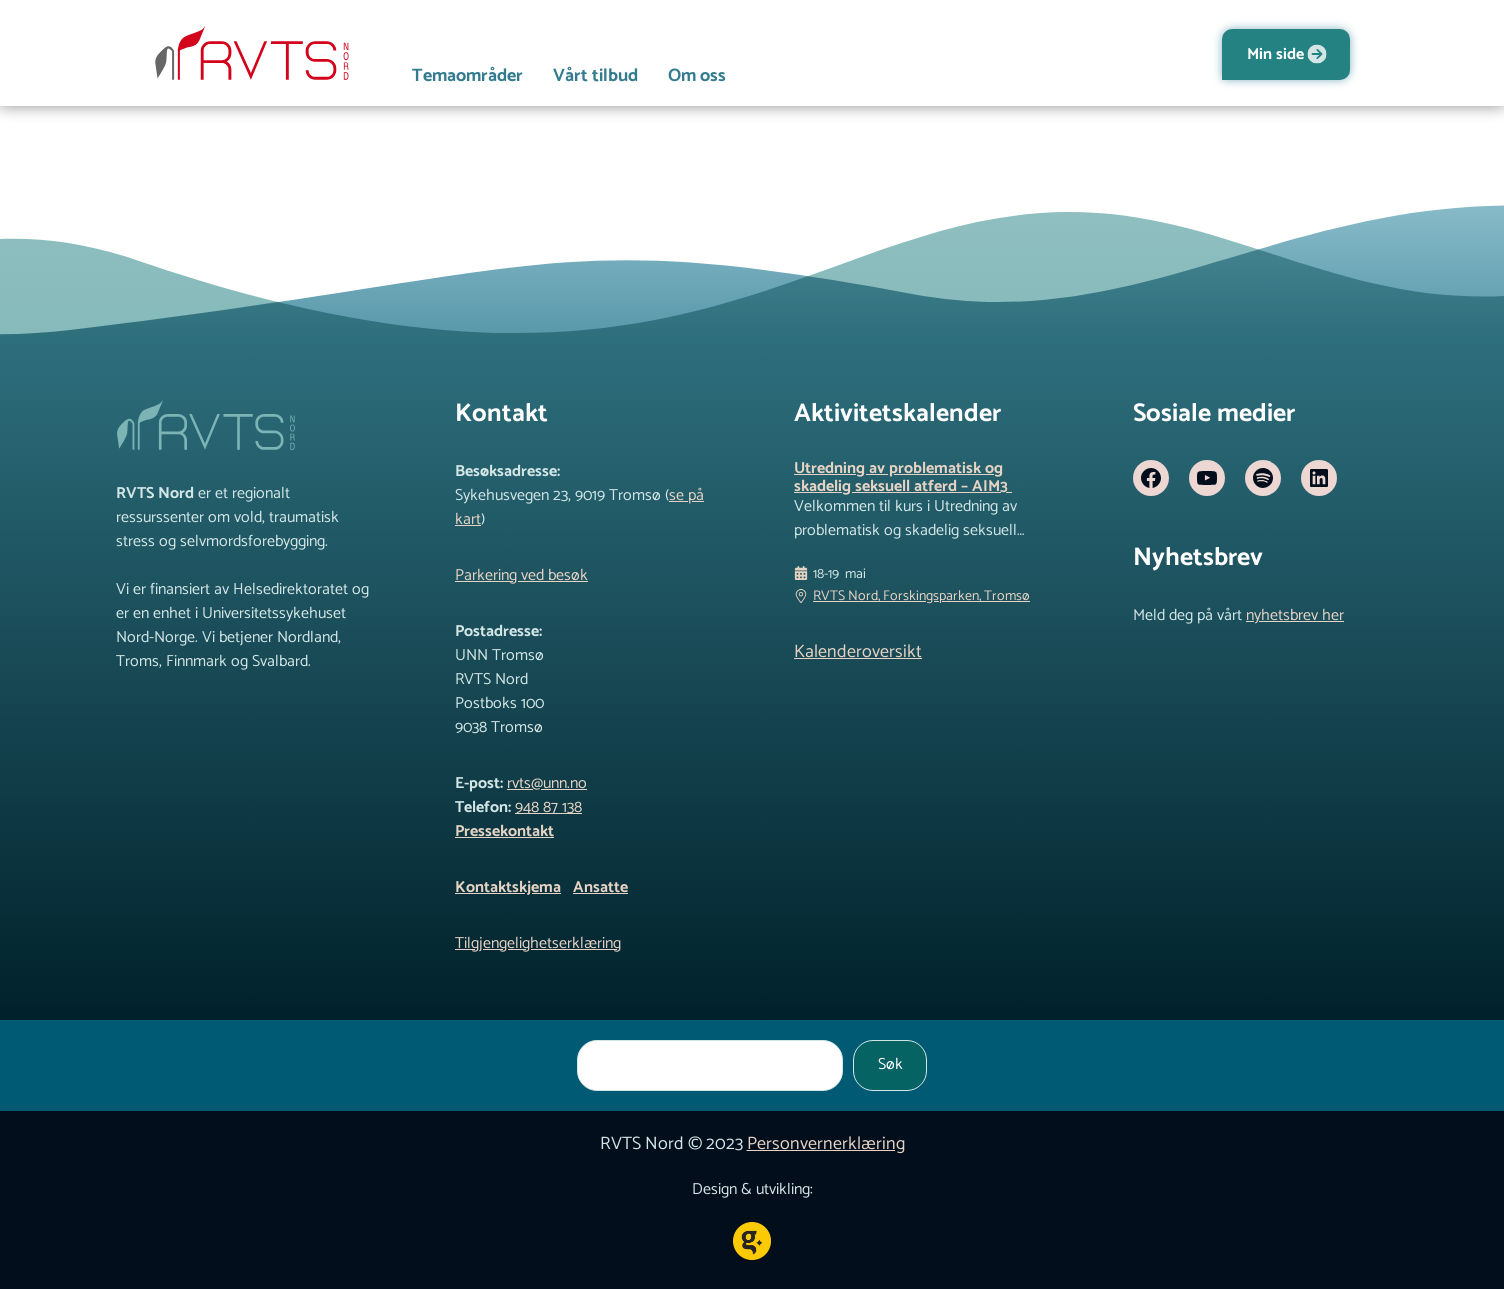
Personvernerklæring (826, 1144)
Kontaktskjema (508, 887)
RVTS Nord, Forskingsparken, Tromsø (921, 596)
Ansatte (600, 887)
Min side (1275, 54)
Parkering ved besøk (521, 575)
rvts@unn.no (547, 783)
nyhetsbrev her (1295, 615)
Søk (890, 1064)
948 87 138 (548, 807)
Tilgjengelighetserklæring (538, 943)
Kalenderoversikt (858, 652)
